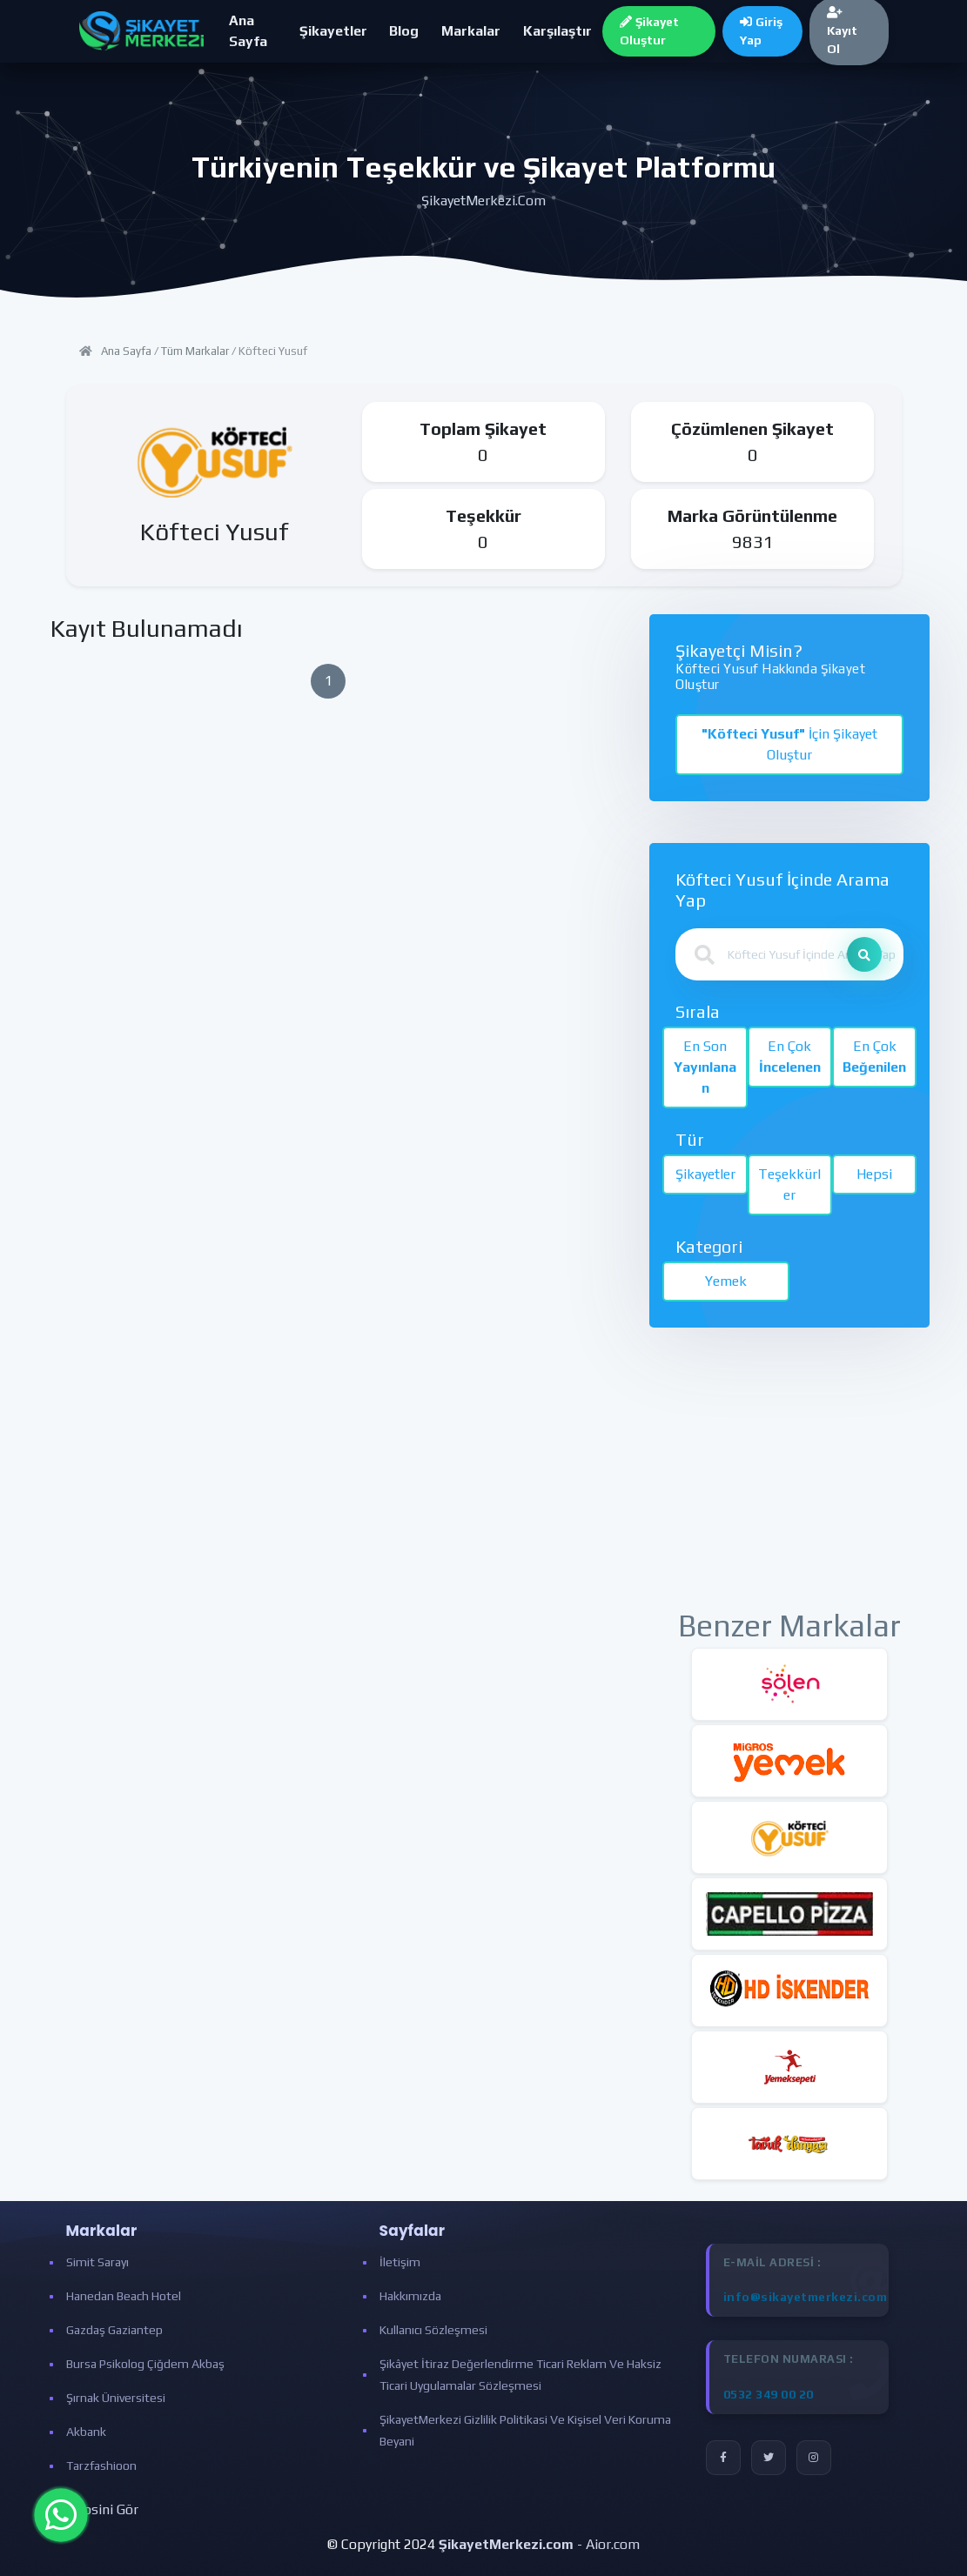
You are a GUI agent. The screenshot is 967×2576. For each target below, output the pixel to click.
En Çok (790, 1056)
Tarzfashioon (101, 2465)
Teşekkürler (789, 1184)
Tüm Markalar (195, 351)
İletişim (399, 2262)
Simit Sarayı (97, 2262)
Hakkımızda (410, 2296)
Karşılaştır (557, 31)
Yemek (726, 1281)
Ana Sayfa (248, 31)
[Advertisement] (789, 1478)
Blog (404, 31)
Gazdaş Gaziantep (114, 2330)
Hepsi (874, 1174)
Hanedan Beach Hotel (123, 2296)
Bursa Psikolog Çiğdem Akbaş (145, 2364)
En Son (705, 1067)
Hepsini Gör (102, 2509)
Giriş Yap (761, 31)
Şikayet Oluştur (649, 31)
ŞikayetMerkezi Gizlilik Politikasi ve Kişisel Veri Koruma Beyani (525, 2430)
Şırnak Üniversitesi (115, 2398)
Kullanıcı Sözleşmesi (433, 2330)
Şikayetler (333, 31)
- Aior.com (539, 2544)
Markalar (470, 31)
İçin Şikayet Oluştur (789, 744)
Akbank (86, 2432)
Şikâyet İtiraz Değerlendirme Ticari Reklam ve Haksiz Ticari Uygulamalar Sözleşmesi (520, 2374)
